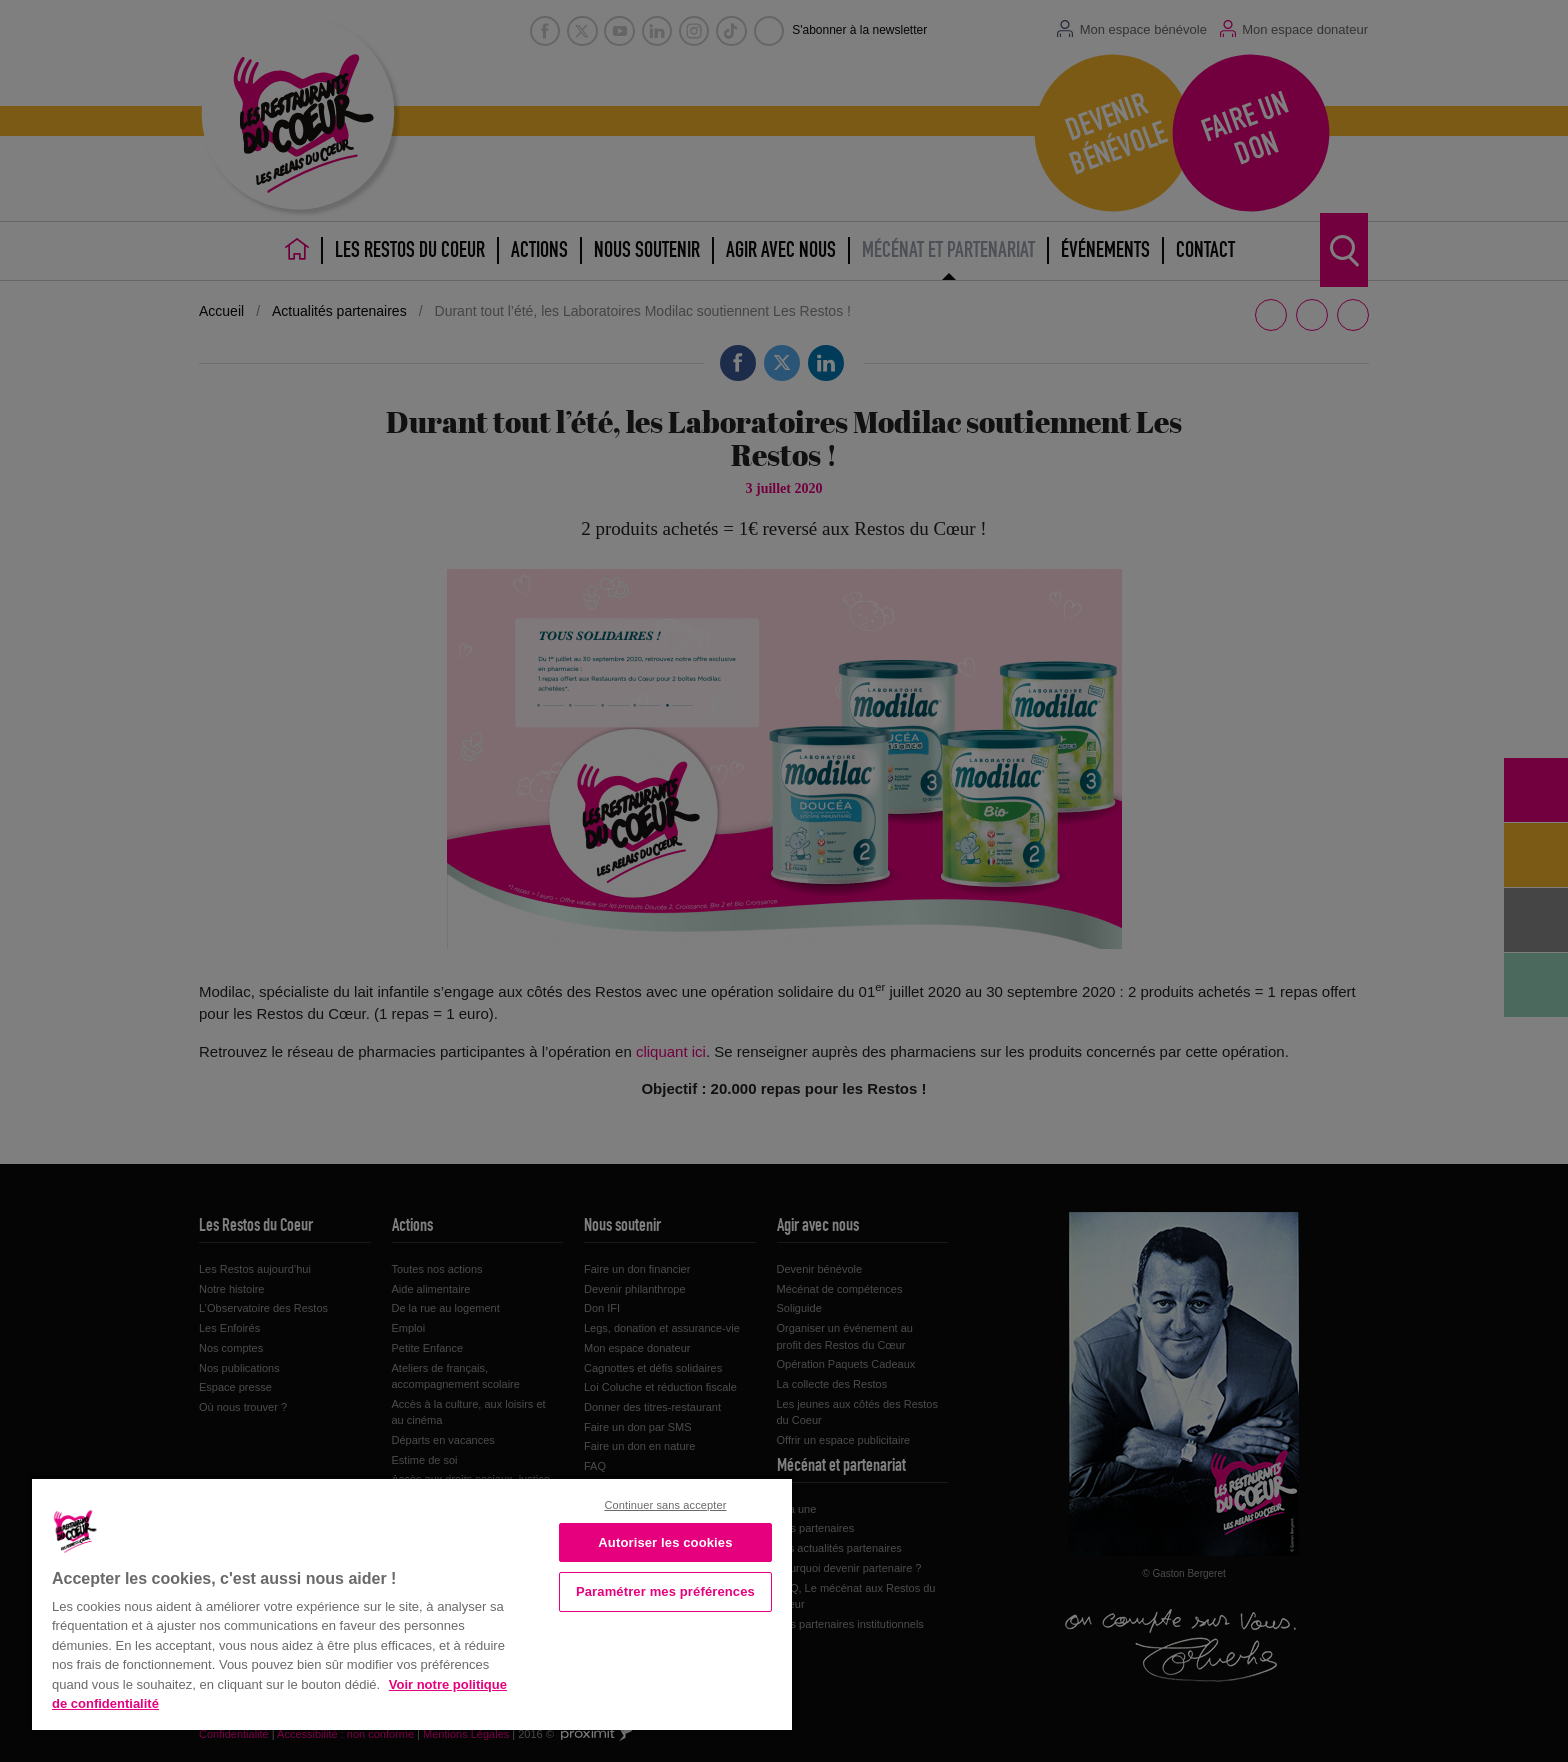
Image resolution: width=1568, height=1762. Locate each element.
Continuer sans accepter (665, 1505)
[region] (412, 1602)
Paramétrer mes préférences (665, 1591)
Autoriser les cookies (665, 1542)
